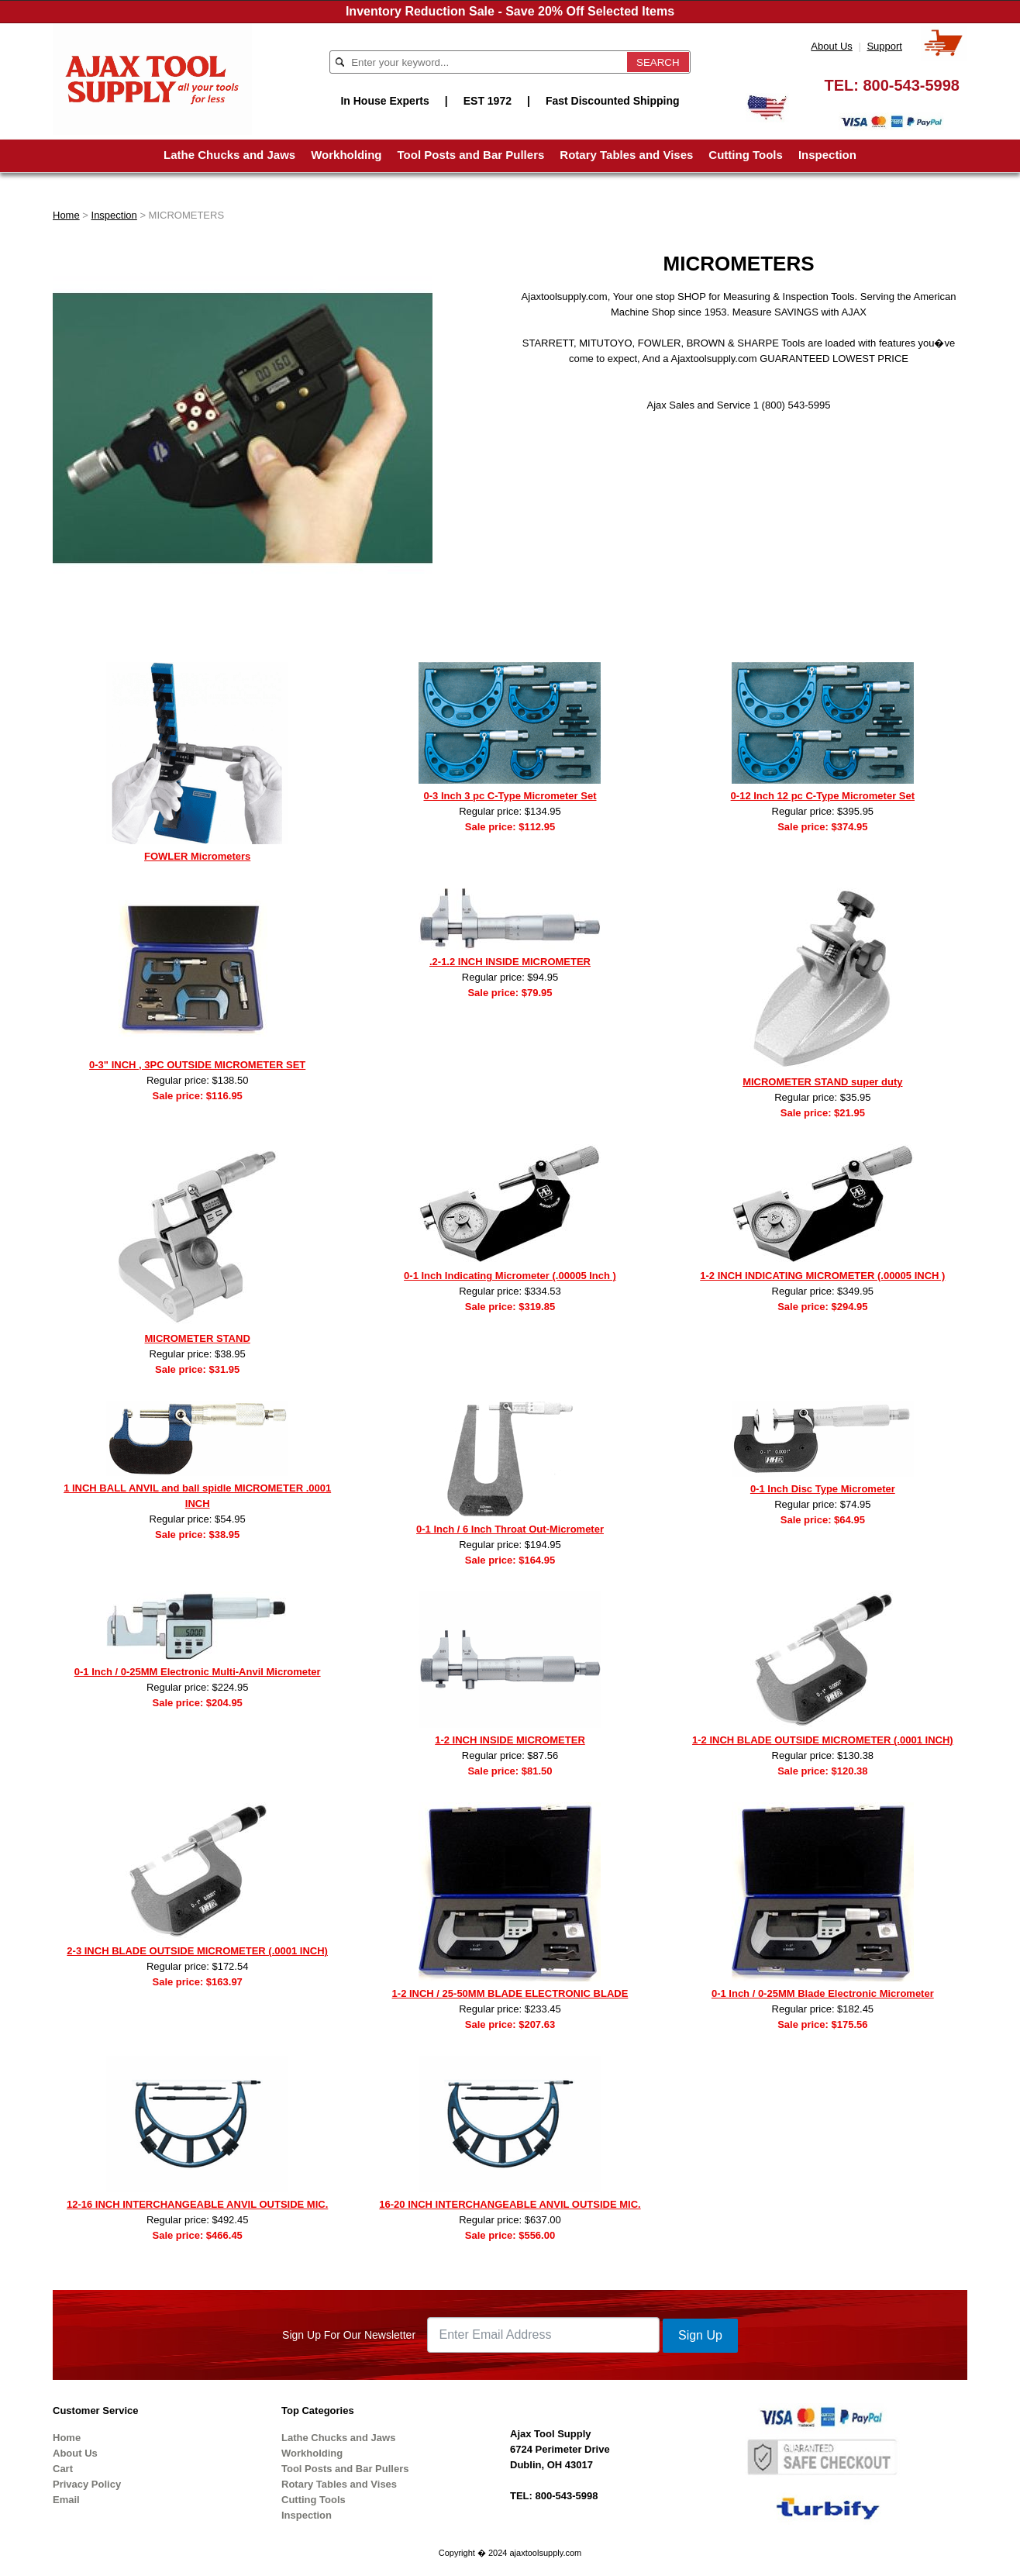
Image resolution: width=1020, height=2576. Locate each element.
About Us (831, 46)
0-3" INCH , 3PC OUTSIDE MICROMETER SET (197, 1065)
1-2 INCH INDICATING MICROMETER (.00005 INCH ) (822, 1275)
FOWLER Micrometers (197, 856)
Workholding (346, 154)
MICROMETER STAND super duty (822, 1082)
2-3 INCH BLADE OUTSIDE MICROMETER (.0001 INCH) (197, 1951)
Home (66, 215)
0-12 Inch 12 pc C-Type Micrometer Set (823, 796)
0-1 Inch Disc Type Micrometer (822, 1489)
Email (66, 2499)
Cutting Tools (745, 154)
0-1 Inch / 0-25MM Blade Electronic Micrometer (823, 1993)
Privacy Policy (87, 2484)
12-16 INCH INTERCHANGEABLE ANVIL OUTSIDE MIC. (197, 2204)
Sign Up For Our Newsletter (348, 2334)
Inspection (827, 154)
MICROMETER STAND (197, 1338)
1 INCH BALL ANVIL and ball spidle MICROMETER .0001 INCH (197, 1495)
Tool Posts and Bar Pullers (471, 154)
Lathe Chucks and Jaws (229, 154)
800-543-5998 (911, 85)
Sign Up (700, 2335)
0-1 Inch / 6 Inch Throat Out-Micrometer (510, 1529)
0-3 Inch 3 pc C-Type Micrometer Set (509, 796)
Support (884, 46)
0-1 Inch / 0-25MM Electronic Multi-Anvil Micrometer (197, 1672)
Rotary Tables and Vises (626, 154)
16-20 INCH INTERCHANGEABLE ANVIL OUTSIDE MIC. (509, 2204)
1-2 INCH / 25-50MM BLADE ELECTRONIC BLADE (510, 1993)
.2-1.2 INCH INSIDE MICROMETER (510, 961)
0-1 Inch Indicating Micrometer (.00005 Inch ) (510, 1275)
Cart (63, 2468)
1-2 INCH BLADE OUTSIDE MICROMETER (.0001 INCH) (822, 1740)
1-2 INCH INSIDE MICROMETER (510, 1740)
